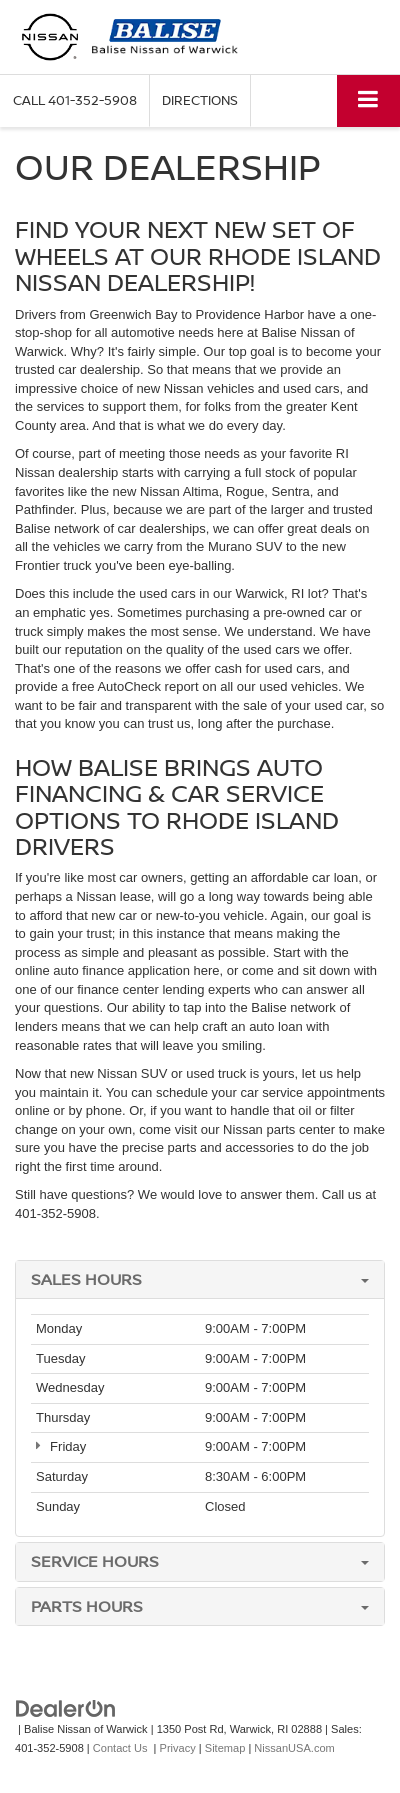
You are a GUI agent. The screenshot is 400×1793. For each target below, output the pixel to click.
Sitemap (225, 1748)
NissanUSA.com (294, 1748)
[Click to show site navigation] (368, 100)
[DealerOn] (66, 1708)
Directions (200, 100)
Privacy (178, 1748)
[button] (75, 100)
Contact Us (120, 1748)
